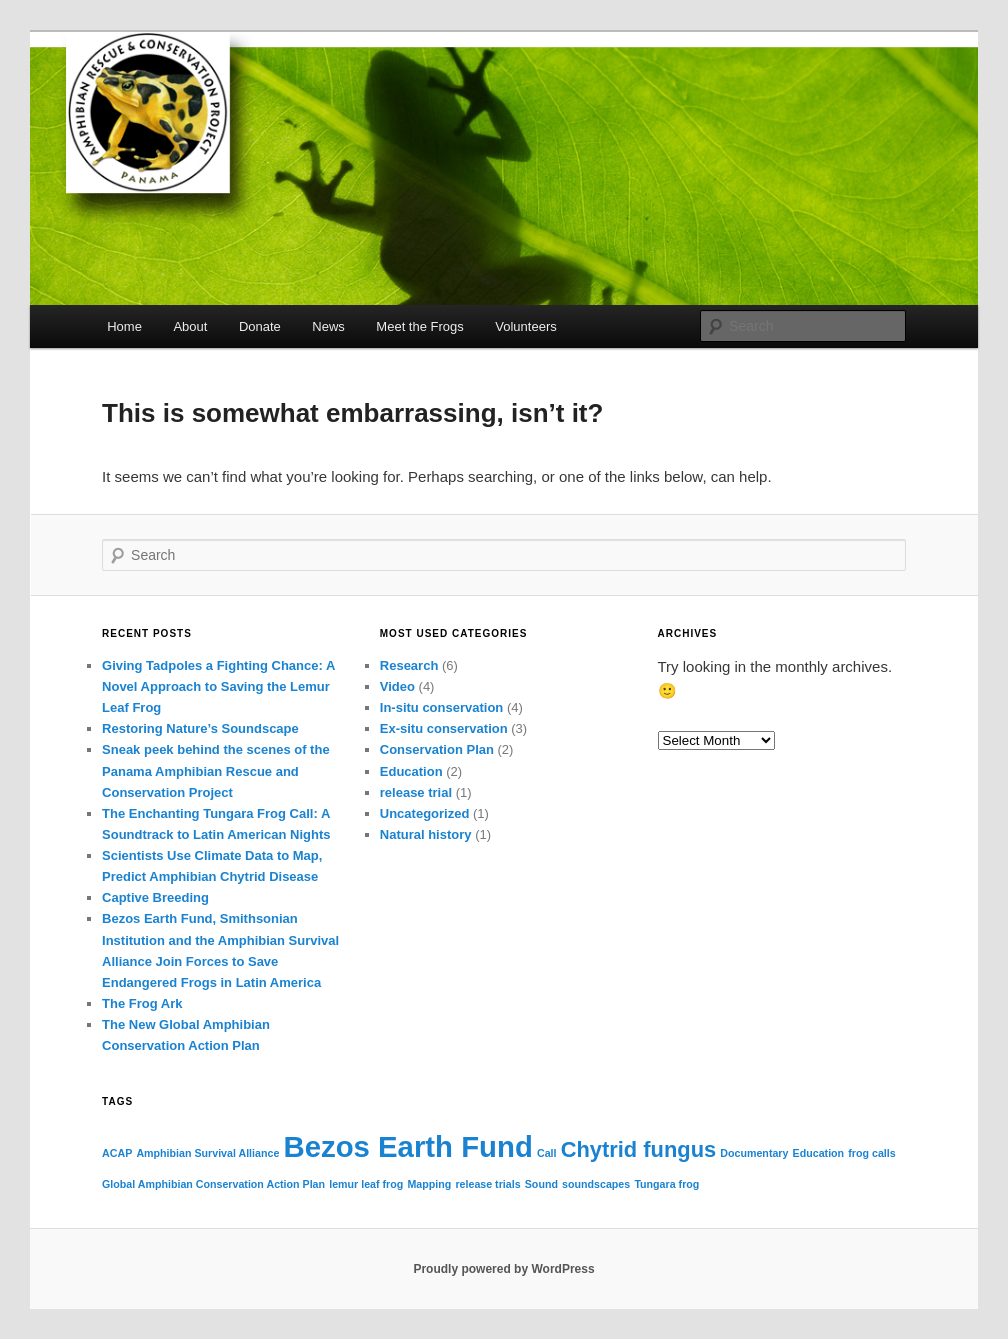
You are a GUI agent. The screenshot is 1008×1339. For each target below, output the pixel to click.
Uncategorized (425, 813)
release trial (416, 792)
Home (124, 326)
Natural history (426, 834)
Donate (260, 326)
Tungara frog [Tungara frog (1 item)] (666, 1184)
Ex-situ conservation (444, 728)
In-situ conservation (442, 707)
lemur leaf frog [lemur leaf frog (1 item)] (366, 1184)
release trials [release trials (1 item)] (487, 1184)
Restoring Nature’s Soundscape (200, 728)
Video (397, 686)
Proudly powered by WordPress (503, 1269)
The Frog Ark (142, 1003)
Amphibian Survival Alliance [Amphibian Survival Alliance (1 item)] (207, 1153)
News (328, 326)
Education (411, 771)
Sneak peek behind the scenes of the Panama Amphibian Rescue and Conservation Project (216, 770)
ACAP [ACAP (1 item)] (117, 1153)
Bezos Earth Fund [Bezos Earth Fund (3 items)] (408, 1146)
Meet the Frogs (419, 326)
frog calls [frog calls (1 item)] (871, 1153)
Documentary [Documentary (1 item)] (754, 1153)
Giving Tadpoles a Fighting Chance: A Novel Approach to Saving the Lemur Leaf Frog (218, 686)
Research (409, 665)
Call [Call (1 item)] (547, 1153)
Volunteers (525, 326)
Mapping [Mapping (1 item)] (429, 1184)
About (190, 326)
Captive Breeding (155, 897)
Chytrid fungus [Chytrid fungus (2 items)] (638, 1149)
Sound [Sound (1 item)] (541, 1184)
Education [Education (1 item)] (819, 1153)
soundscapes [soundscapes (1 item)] (596, 1184)
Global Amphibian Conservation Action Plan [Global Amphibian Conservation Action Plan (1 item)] (213, 1184)
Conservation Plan (437, 749)
